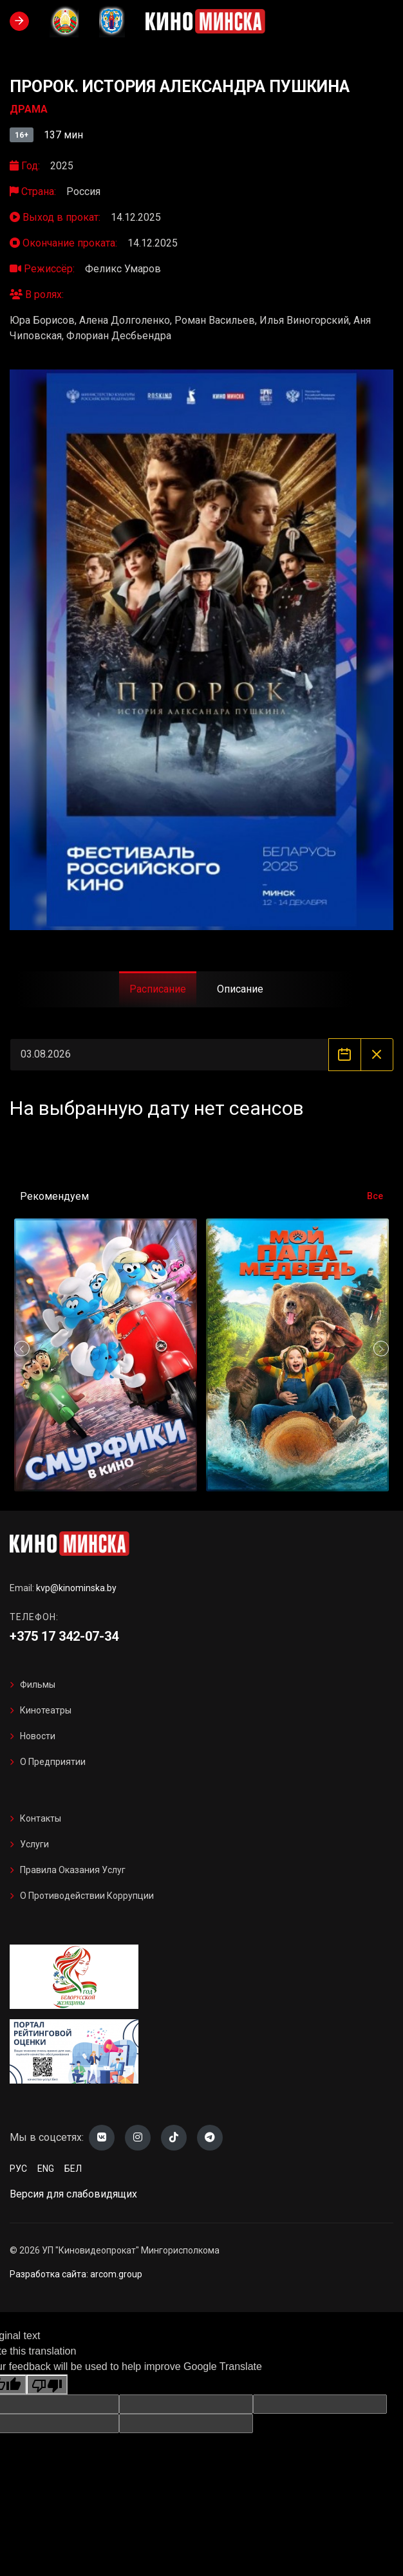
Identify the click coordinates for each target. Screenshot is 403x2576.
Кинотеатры (45, 1710)
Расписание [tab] (157, 989)
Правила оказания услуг (73, 1870)
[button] (381, 1348)
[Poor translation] (47, 2384)
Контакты (40, 1818)
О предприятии (53, 1762)
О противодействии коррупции (87, 1895)
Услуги (34, 1844)
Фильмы (37, 1684)
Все (375, 1196)
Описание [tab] (240, 989)
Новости (37, 1736)
